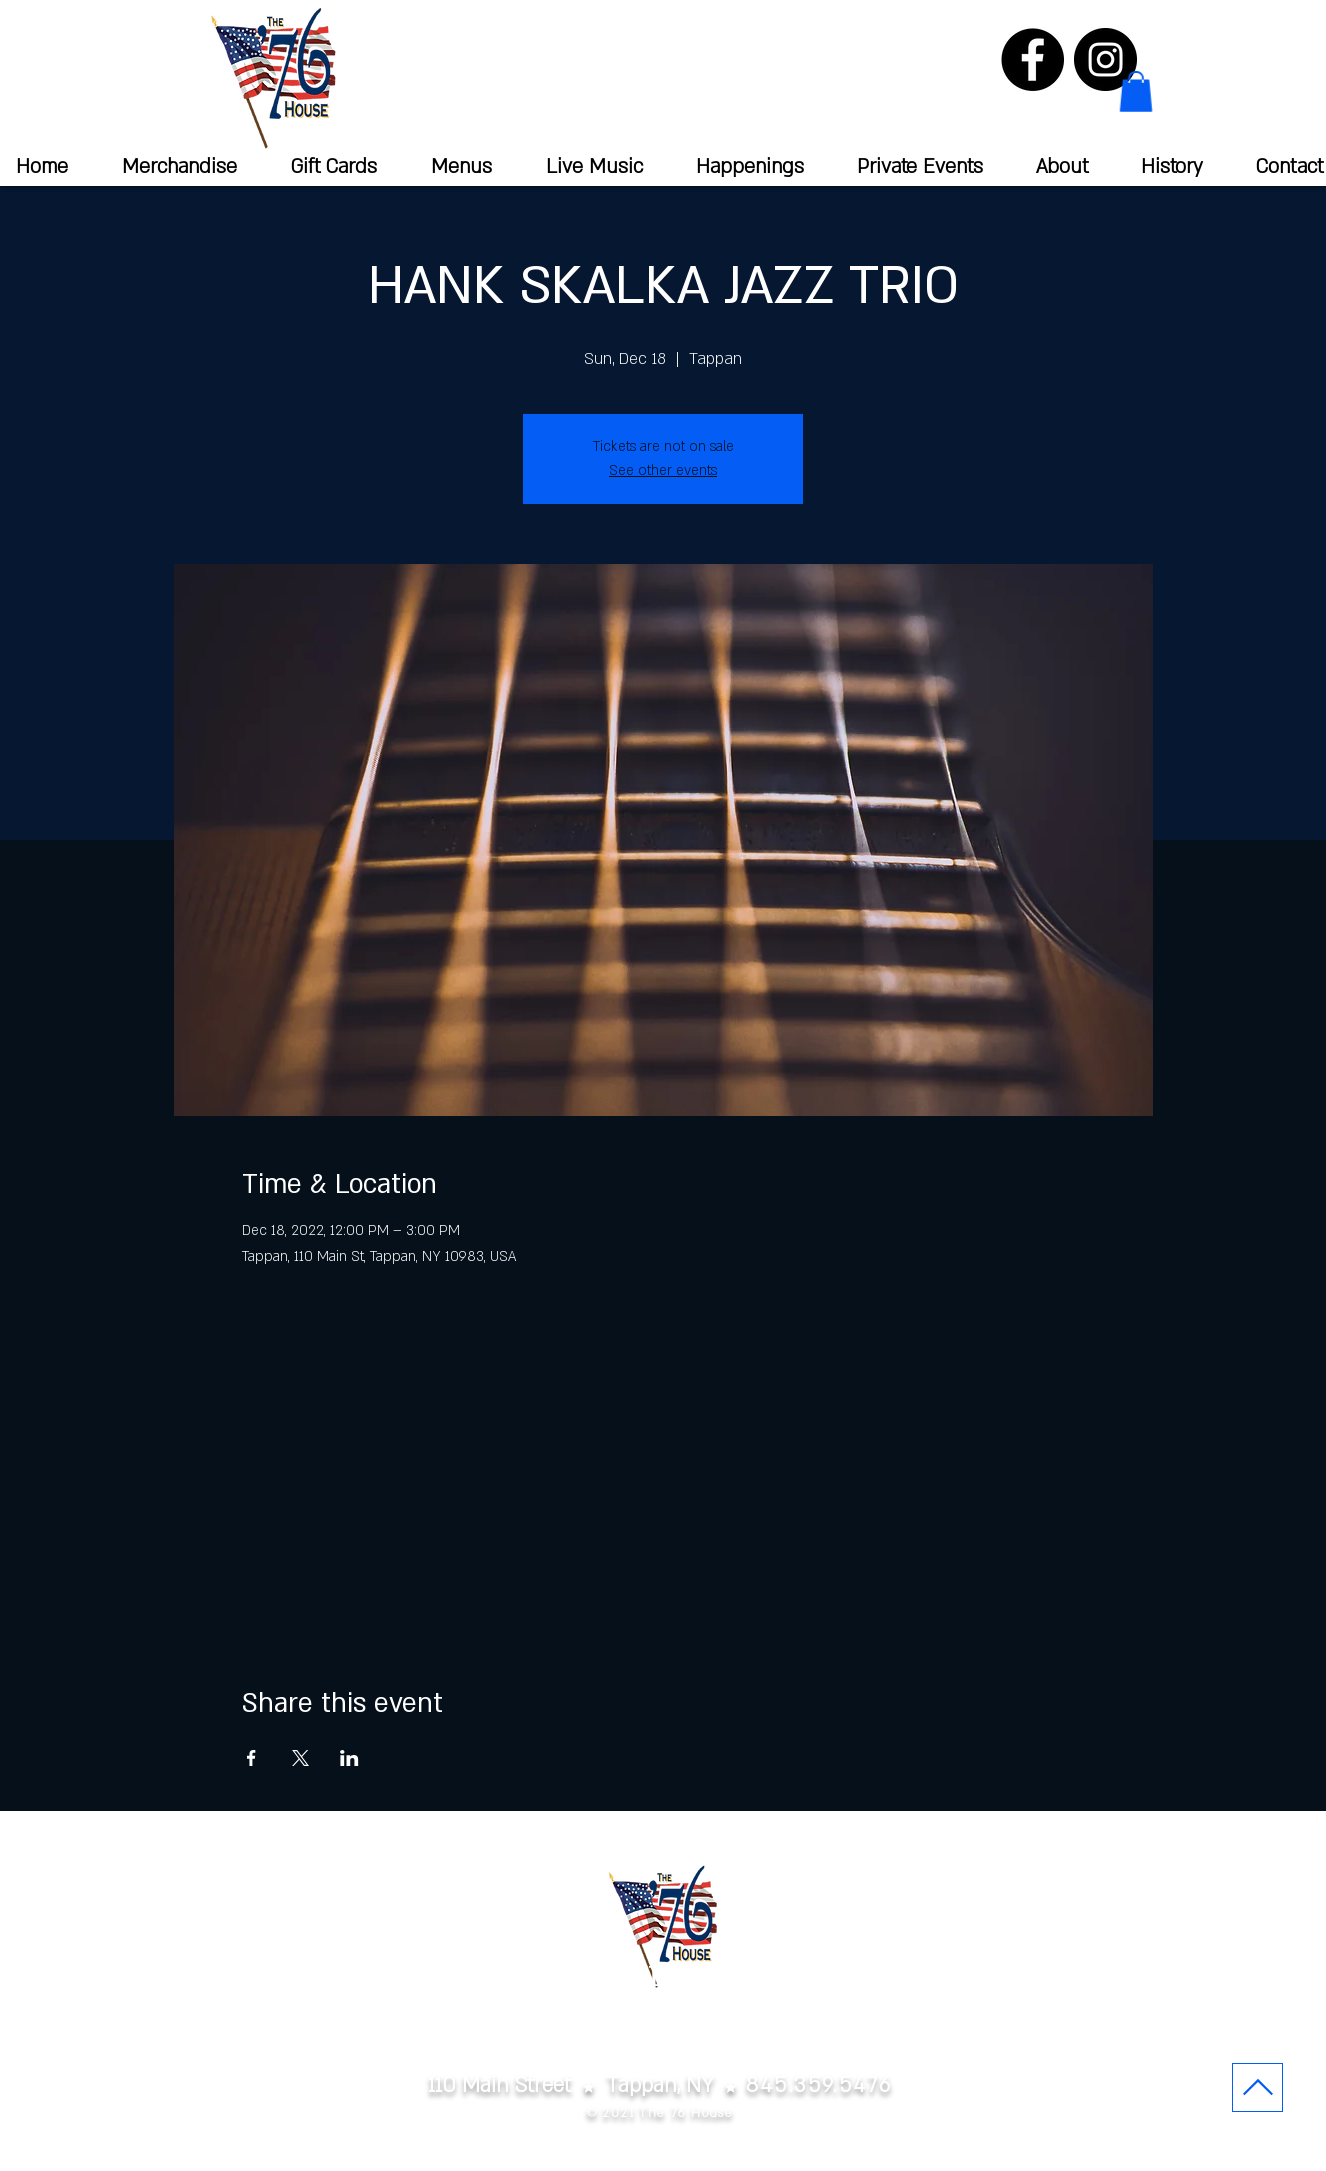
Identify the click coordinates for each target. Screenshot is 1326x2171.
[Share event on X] (300, 1758)
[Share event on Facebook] (251, 1758)
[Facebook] (1032, 59)
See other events (663, 470)
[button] (1136, 91)
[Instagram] (1105, 59)
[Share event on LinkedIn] (349, 1758)
